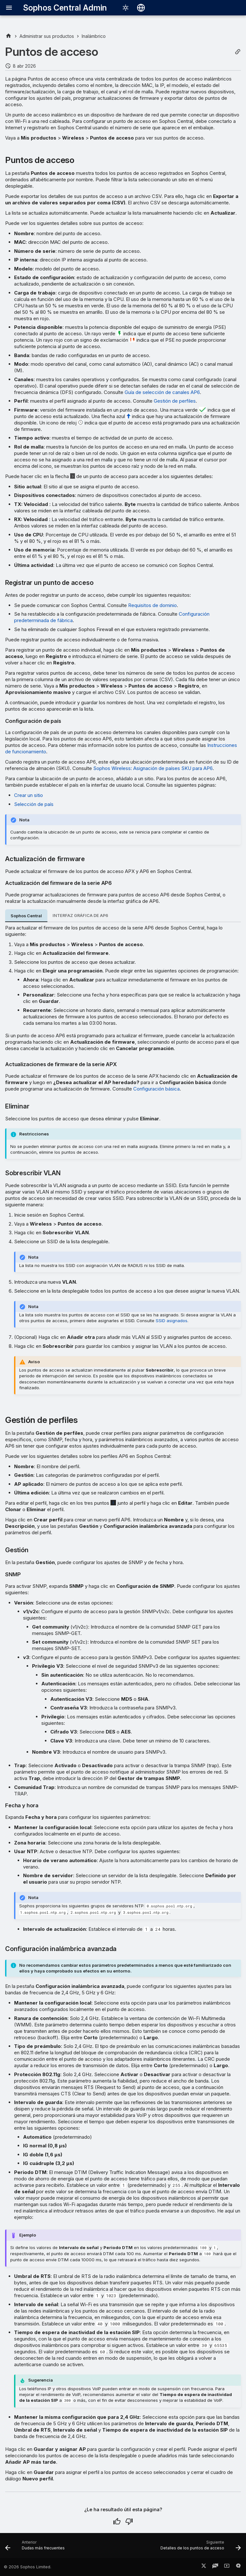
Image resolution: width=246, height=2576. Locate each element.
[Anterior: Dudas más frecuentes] (36, 2547)
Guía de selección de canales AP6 (162, 392)
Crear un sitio (28, 795)
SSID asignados (171, 1320)
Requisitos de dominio (152, 605)
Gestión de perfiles (175, 401)
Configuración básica (156, 1089)
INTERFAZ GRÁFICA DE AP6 (80, 915)
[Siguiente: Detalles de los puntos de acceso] (199, 2547)
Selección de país (33, 804)
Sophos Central (26, 915)
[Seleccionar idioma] (141, 7)
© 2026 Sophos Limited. (27, 2566)
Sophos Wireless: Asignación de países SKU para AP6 (153, 768)
